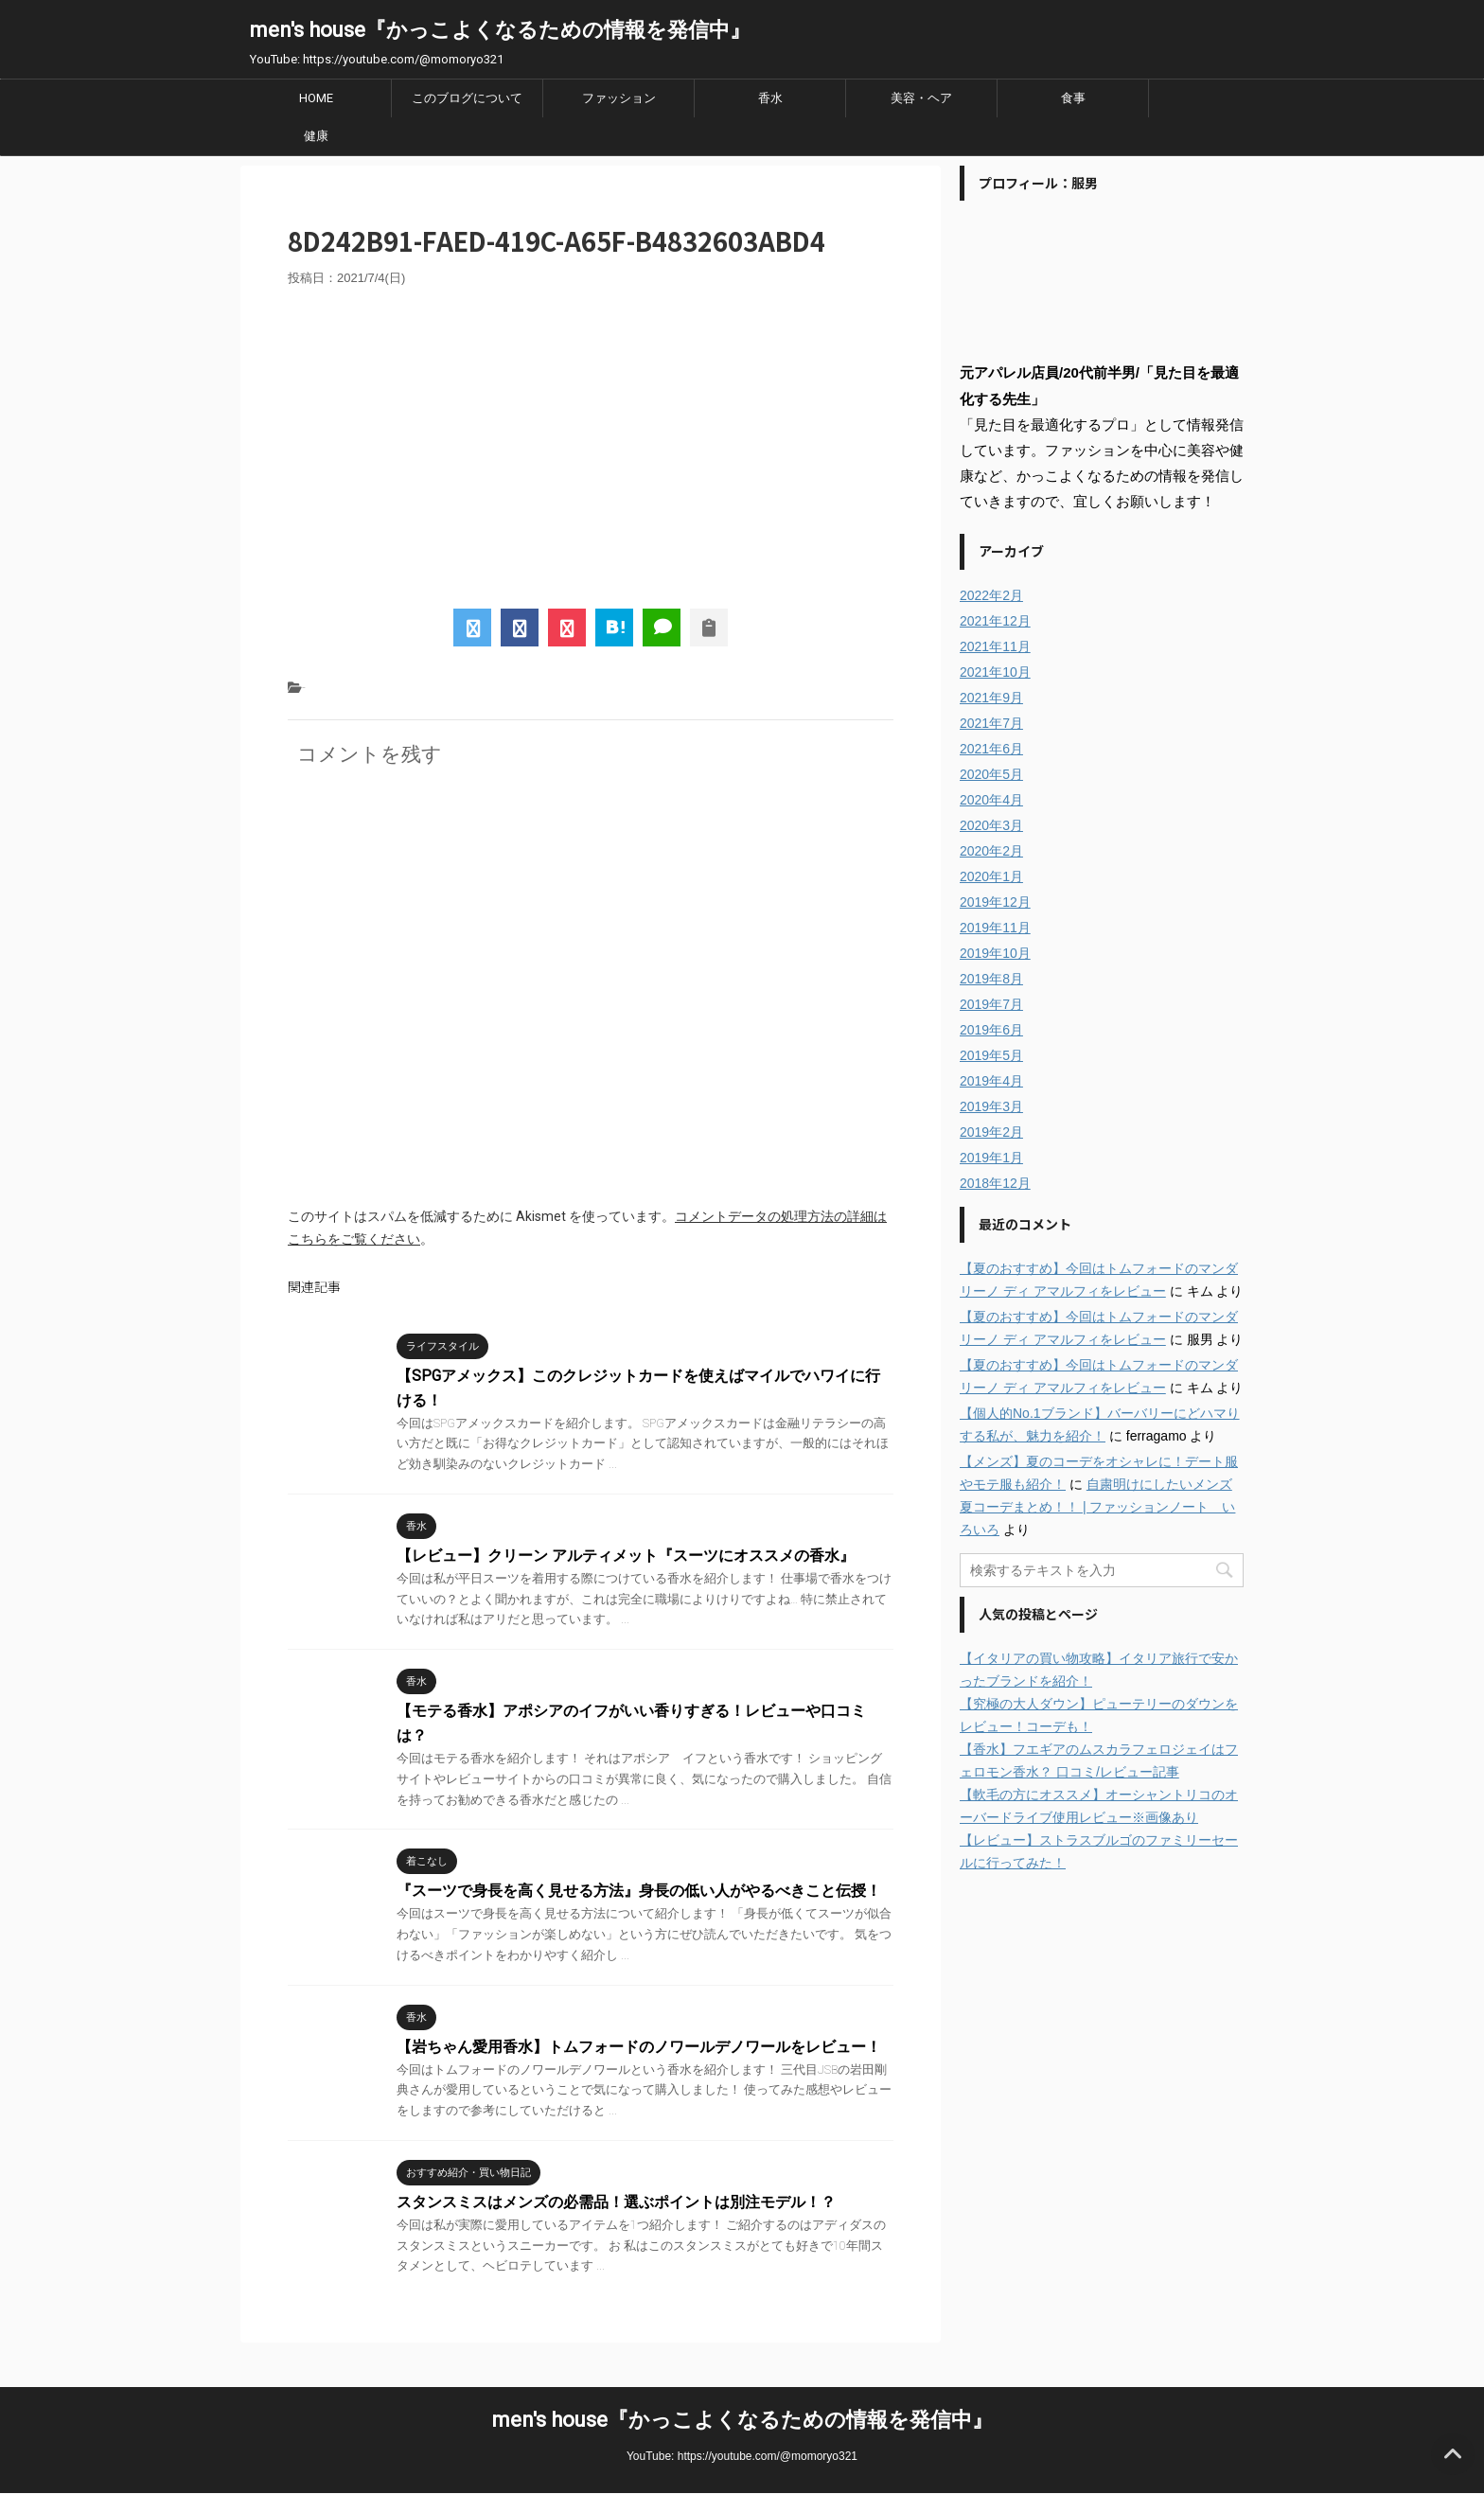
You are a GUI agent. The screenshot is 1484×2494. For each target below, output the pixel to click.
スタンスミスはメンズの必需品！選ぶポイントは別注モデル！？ (616, 2202)
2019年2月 (991, 1132)
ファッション (619, 98)
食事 (1073, 98)
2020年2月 (991, 850)
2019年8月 (991, 978)
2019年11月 (995, 927)
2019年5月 (991, 1055)
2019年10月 (995, 953)
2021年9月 (991, 697)
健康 (316, 136)
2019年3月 (991, 1106)
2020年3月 (991, 825)
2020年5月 (991, 774)
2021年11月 (995, 646)
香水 (770, 98)
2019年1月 (991, 1157)
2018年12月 (995, 1183)
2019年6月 (991, 1029)
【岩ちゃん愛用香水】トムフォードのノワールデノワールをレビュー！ (639, 2047)
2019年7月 (991, 1004)
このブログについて (467, 98)
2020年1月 (991, 876)
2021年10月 (995, 672)
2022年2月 (991, 595)
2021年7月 (991, 723)
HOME (316, 98)
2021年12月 (995, 620)
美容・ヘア (921, 98)
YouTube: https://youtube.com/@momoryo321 (742, 2456)
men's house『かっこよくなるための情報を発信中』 (500, 30)
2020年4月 (991, 799)
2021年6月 (991, 748)
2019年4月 (991, 1080)
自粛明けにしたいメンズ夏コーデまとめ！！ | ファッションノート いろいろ (1097, 1507)
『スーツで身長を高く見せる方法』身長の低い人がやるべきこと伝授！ (639, 1891)
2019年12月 (995, 902)
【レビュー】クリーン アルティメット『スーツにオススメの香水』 (626, 1556)
